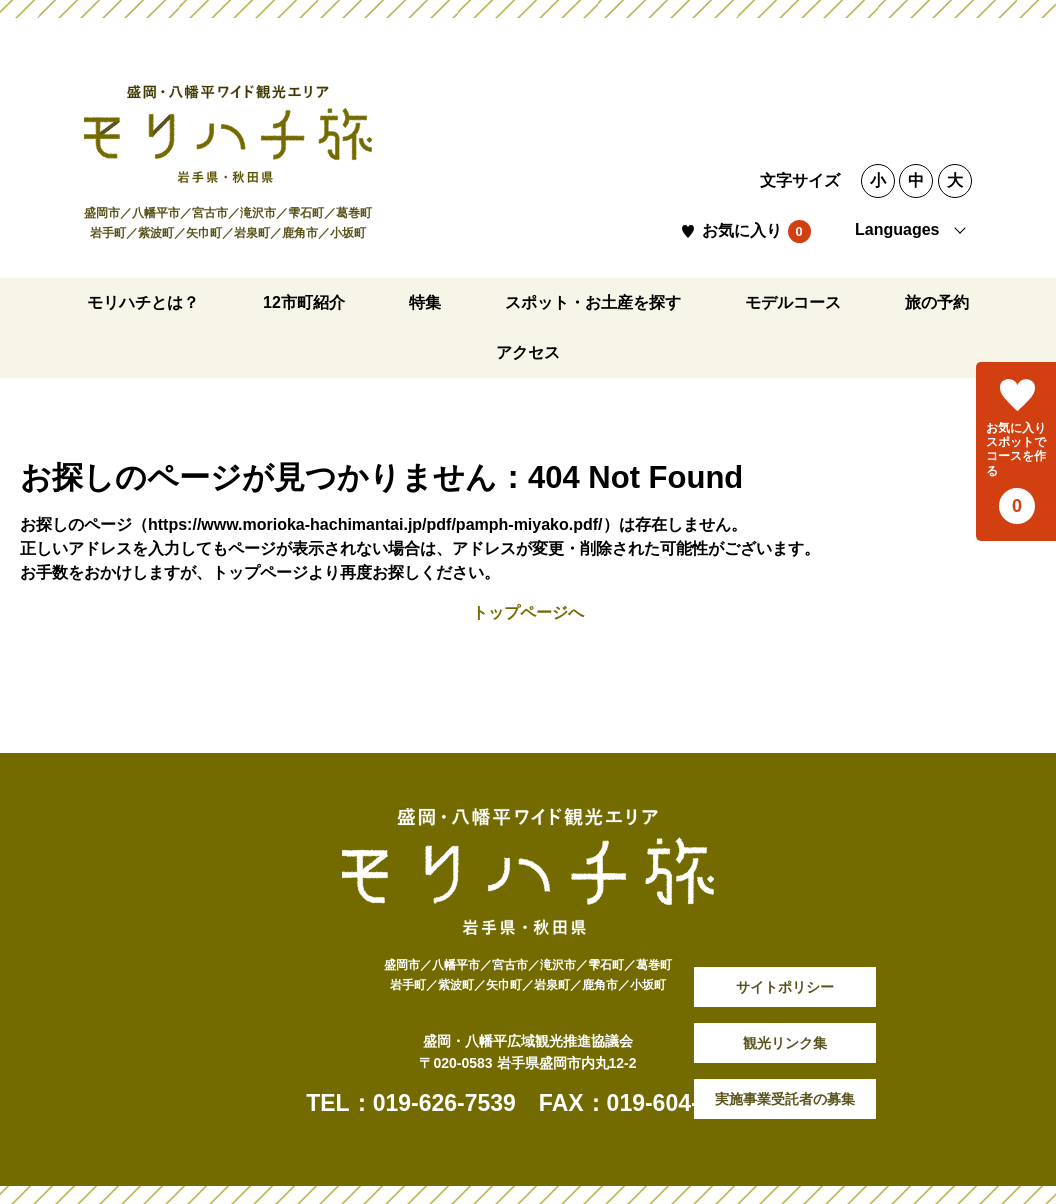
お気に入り (742, 230)
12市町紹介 (304, 302)
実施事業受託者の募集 (785, 1099)
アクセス (528, 352)
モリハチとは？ (143, 302)
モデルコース (793, 302)
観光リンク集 (785, 1043)
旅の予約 (937, 302)
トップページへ (528, 612)
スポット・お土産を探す (593, 302)
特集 (425, 302)
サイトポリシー (785, 987)
